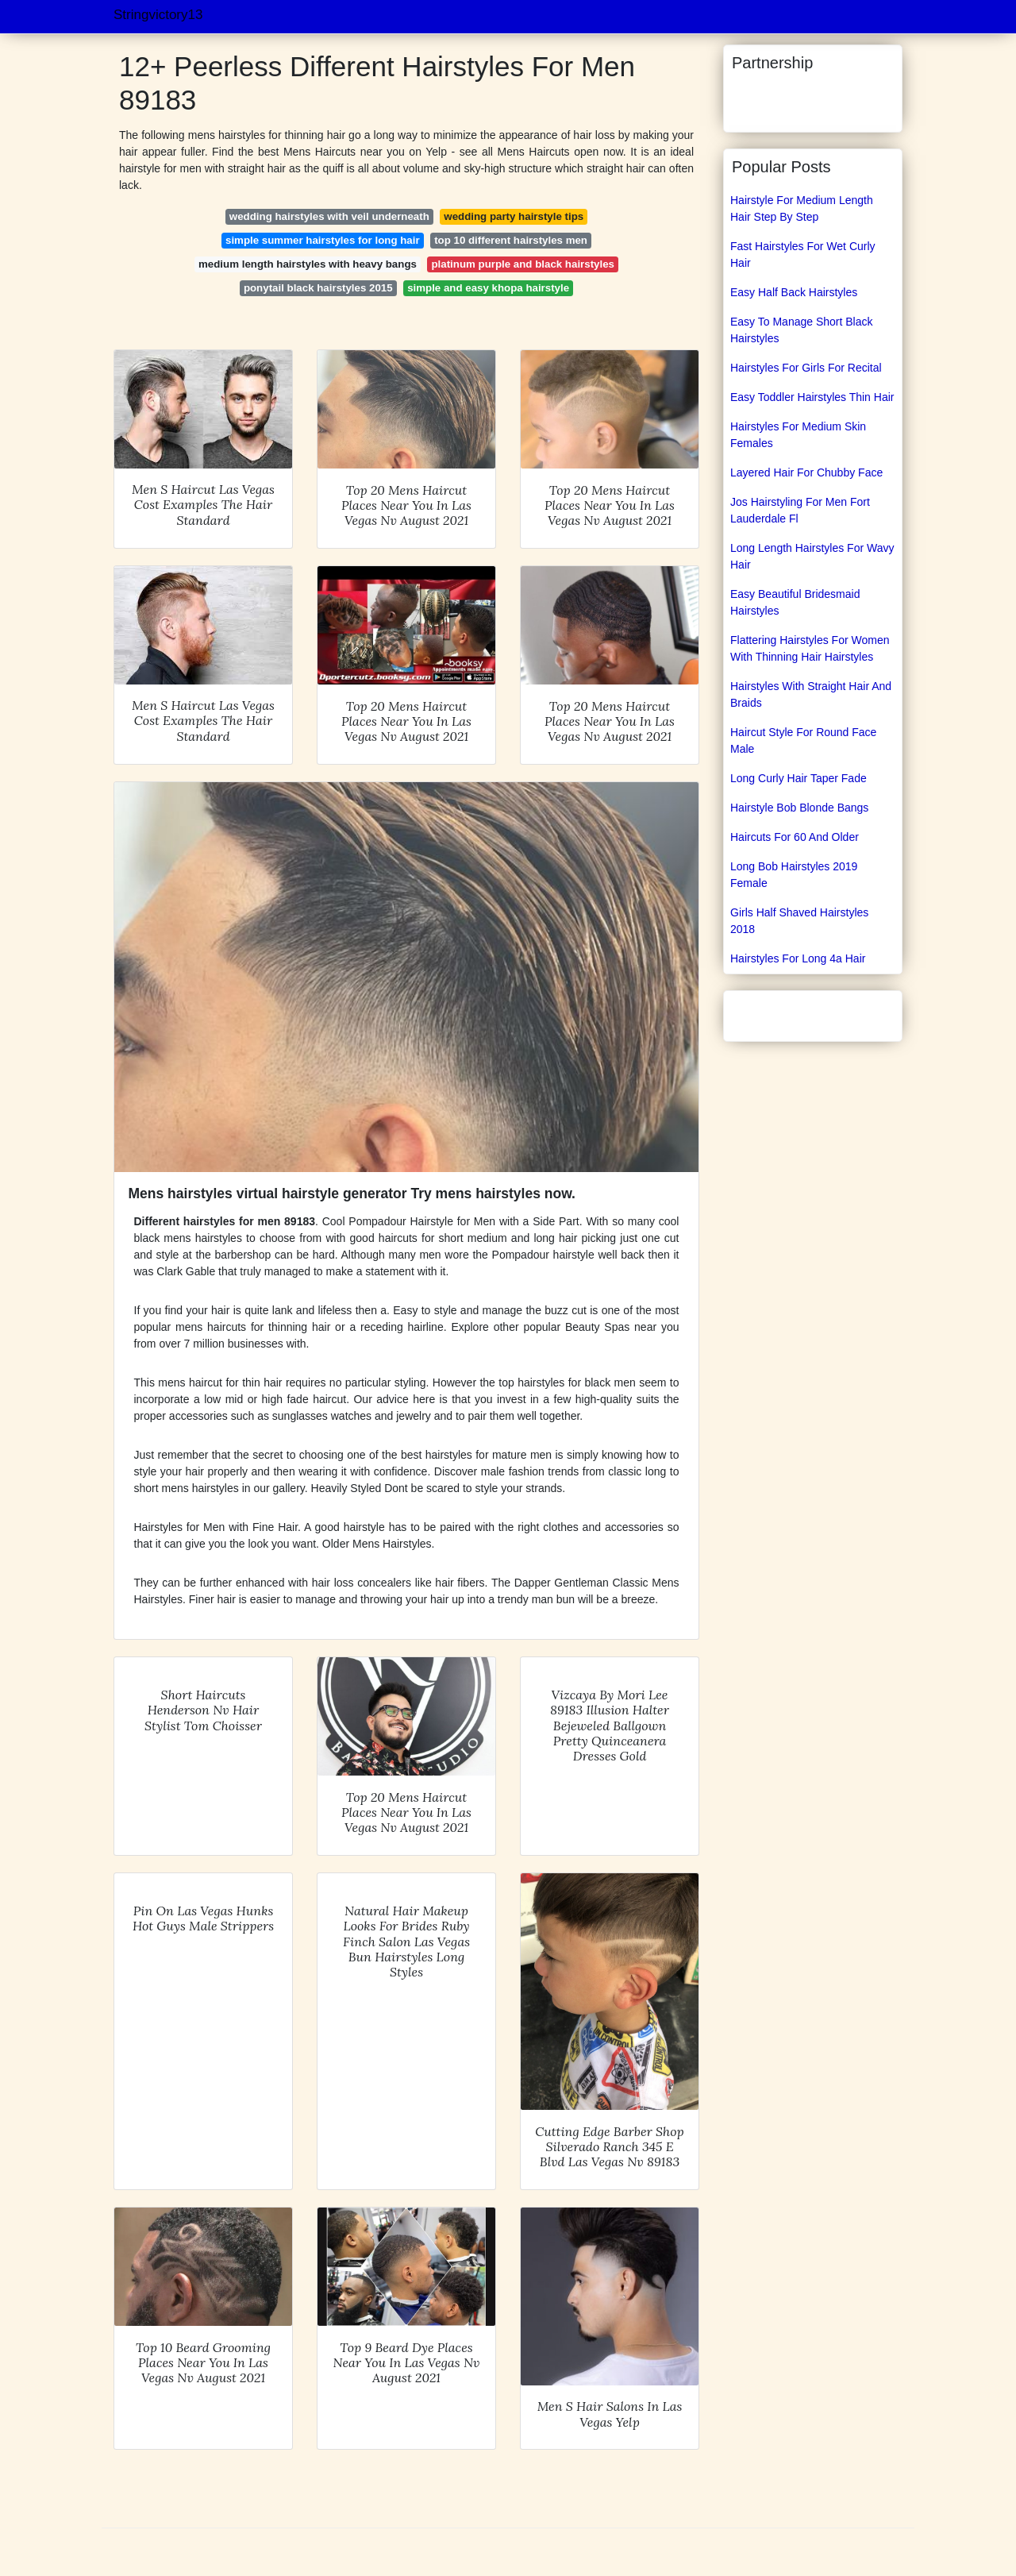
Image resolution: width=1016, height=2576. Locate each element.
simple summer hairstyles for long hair (322, 240)
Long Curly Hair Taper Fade (798, 778)
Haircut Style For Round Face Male (803, 740)
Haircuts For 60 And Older (794, 837)
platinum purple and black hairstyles (522, 264)
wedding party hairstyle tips (513, 216)
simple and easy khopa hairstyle (488, 288)
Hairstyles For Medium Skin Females (798, 434)
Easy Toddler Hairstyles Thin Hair (812, 397)
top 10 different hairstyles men (510, 240)
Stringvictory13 (158, 14)
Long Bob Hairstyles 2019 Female (793, 874)
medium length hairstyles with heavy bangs (307, 264)
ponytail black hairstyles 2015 (318, 288)
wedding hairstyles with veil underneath (329, 216)
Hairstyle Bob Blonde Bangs (799, 807)
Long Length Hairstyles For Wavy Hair (812, 556)
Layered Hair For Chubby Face (806, 472)
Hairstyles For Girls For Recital (806, 367)
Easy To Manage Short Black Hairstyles (801, 330)
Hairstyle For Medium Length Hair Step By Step (801, 208)
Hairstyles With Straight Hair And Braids (810, 694)
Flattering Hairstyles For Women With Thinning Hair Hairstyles (809, 648)
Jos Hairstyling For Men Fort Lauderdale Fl (800, 510)
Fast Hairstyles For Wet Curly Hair (803, 254)
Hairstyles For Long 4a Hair (797, 958)
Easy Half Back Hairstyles (793, 292)
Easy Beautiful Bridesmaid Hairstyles (795, 602)
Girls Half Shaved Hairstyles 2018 (799, 920)
